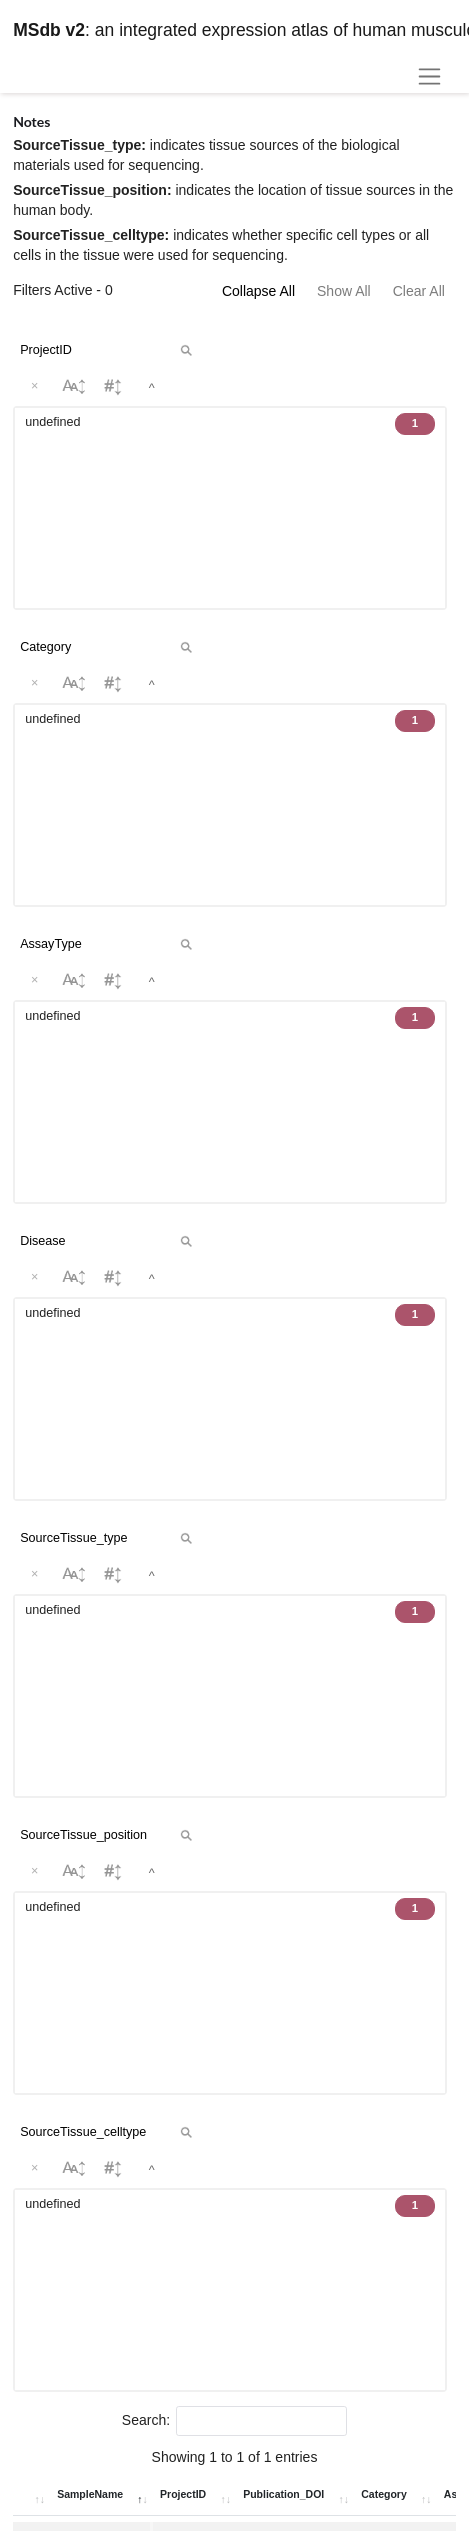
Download (343, 1766)
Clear (352, 1084)
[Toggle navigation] (429, 76)
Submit (421, 1084)
